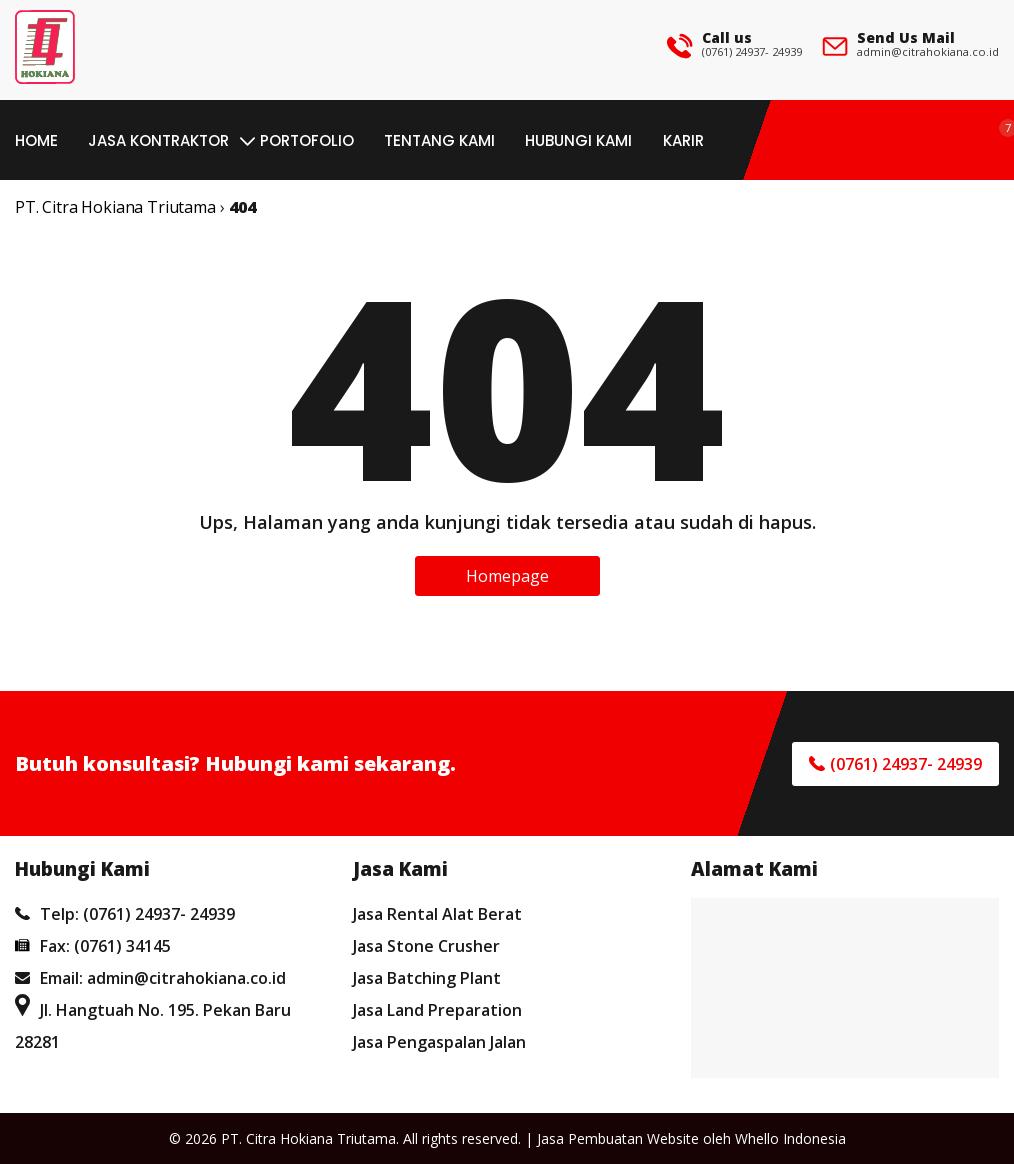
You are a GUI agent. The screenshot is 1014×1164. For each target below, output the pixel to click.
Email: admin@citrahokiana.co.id (150, 978)
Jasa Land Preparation (437, 1010)
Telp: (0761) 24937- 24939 (125, 914)
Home (36, 140)
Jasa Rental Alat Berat (437, 914)
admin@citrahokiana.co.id (928, 51)
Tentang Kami (439, 140)
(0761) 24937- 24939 (752, 51)
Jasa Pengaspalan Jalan (439, 1042)
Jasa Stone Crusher (426, 946)
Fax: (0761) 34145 (93, 946)
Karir (683, 140)
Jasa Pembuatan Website (618, 1138)
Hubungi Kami (578, 140)
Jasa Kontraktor (158, 140)
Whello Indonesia (790, 1138)
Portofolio (307, 140)
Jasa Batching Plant (427, 978)
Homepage (507, 576)
